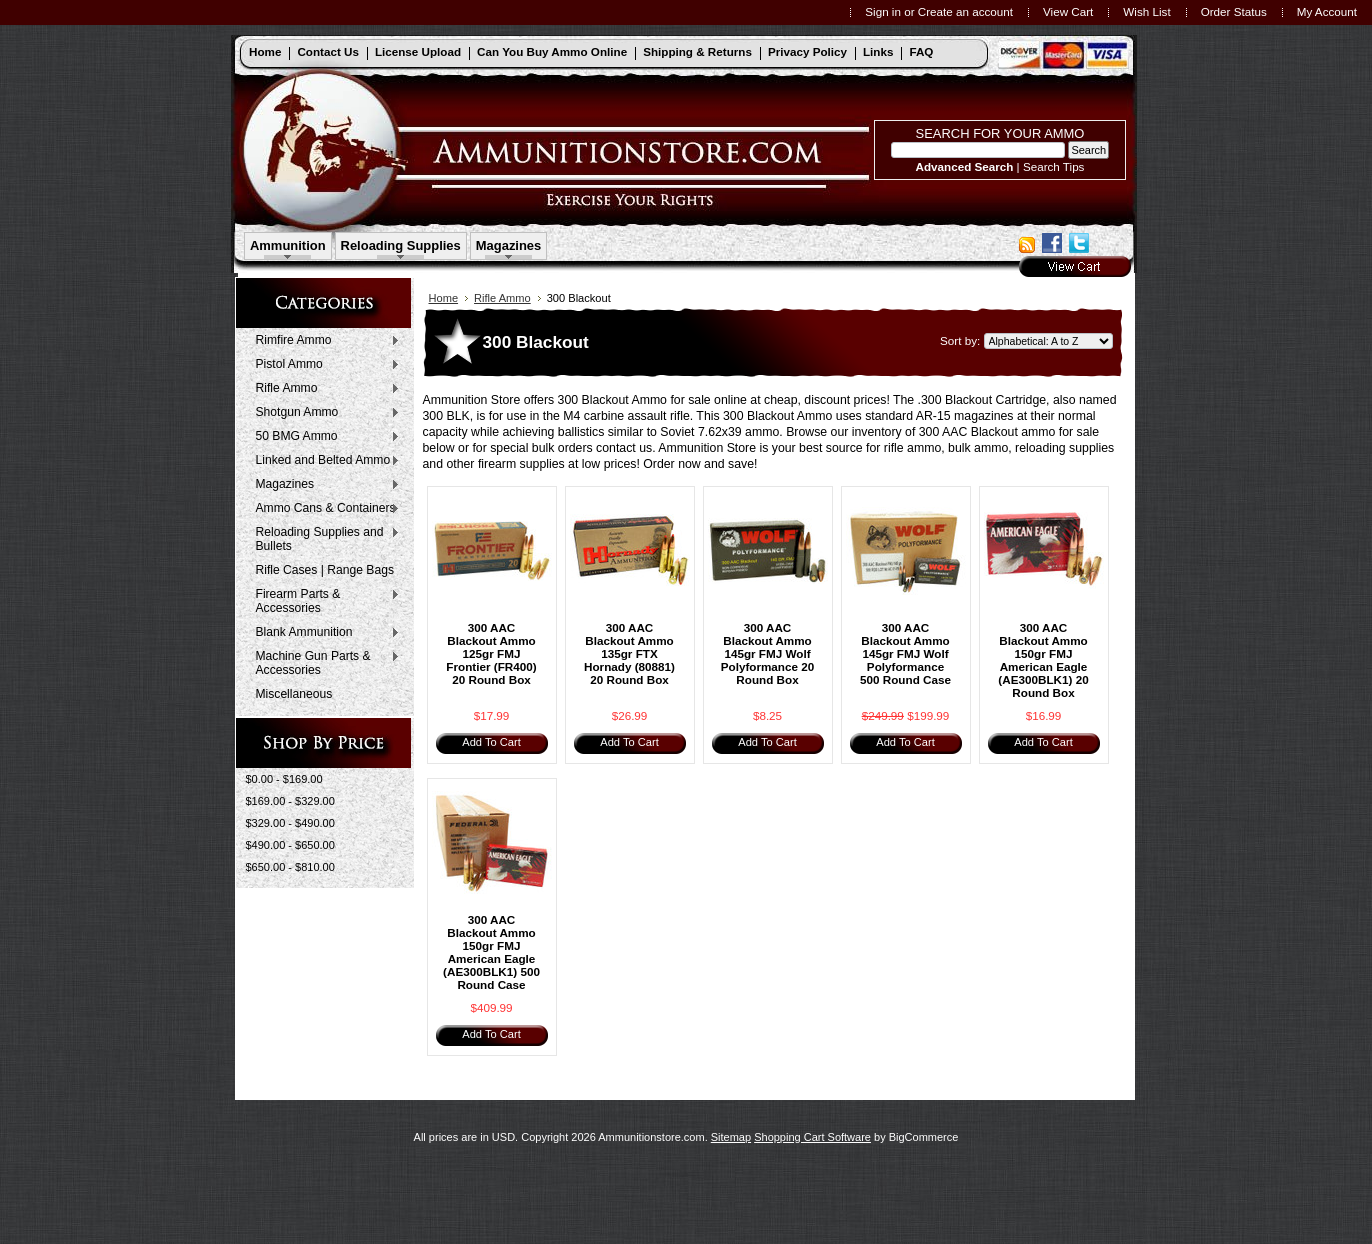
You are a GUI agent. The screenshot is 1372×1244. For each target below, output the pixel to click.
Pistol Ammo (323, 365)
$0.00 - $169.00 (284, 779)
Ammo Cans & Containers (323, 509)
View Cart (1068, 11)
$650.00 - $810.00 (290, 867)
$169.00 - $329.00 (290, 801)
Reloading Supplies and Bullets (323, 539)
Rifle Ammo (323, 389)
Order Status (1234, 11)
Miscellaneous (294, 694)
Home (444, 298)
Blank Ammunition (323, 633)
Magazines (509, 245)
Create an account (965, 11)
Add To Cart (491, 742)
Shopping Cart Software (812, 1137)
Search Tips (1054, 166)
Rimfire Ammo (323, 341)
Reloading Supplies (401, 245)
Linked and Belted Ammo (323, 461)
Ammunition (288, 245)
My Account (1327, 11)
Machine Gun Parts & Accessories (323, 663)
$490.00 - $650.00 (290, 845)
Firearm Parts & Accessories (323, 601)
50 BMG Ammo (323, 437)
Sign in (883, 11)
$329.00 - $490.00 (290, 823)
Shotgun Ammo (323, 413)
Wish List (1146, 11)
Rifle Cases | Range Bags (325, 570)
